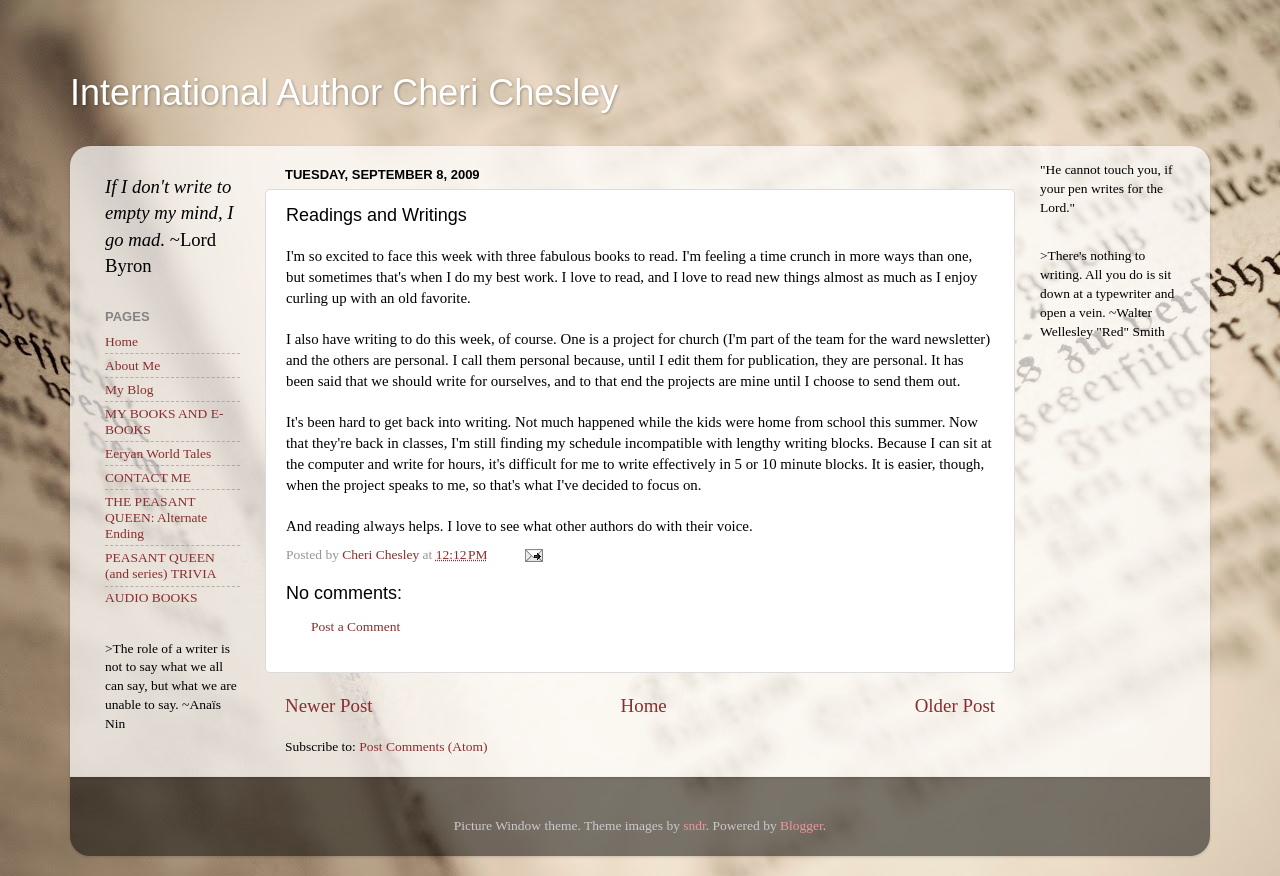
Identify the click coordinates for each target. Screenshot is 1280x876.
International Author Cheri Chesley (344, 92)
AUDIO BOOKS (151, 597)
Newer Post (329, 705)
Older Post (955, 705)
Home (644, 705)
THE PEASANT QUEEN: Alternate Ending (156, 517)
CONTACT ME (148, 477)
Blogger (801, 825)
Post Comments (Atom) (423, 746)
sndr (694, 825)
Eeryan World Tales (158, 453)
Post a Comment (355, 626)
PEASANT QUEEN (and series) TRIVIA (160, 565)
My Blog (129, 389)
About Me (132, 365)
